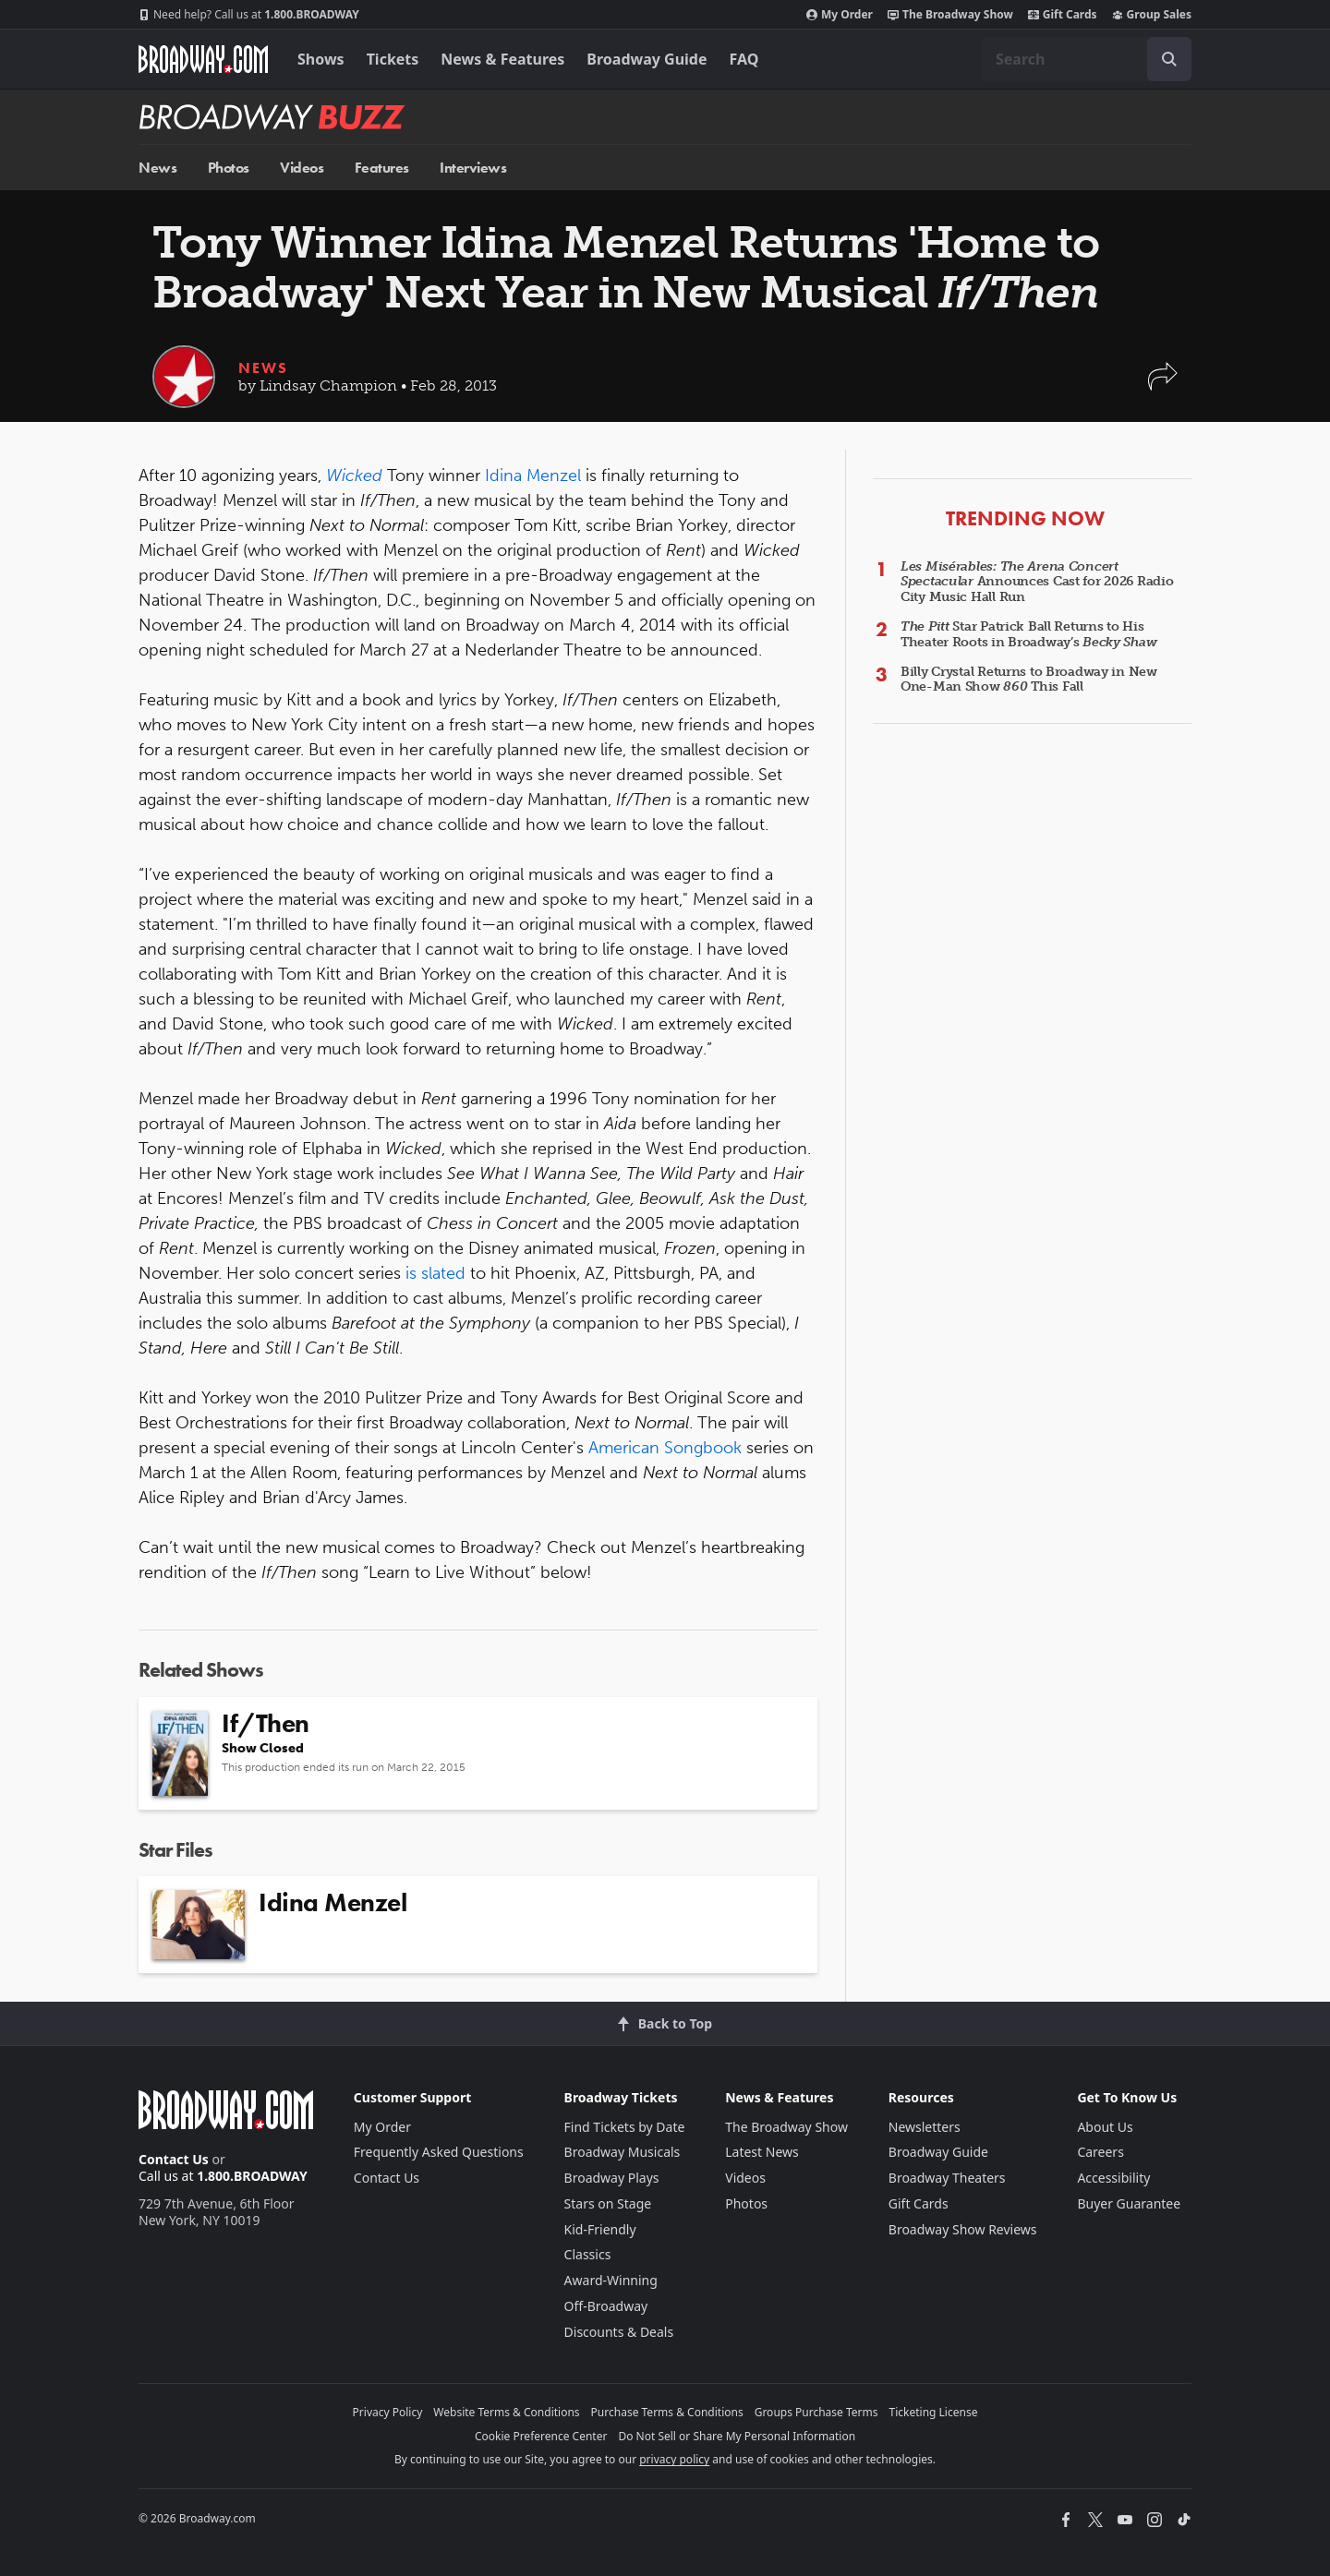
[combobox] (1086, 59)
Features (382, 167)
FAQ (744, 59)
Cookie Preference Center (541, 2436)
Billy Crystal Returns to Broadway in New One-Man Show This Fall (1029, 679)
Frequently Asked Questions (439, 2152)
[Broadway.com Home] (203, 59)
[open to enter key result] (1169, 59)
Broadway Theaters (947, 2177)
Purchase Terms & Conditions (667, 2412)
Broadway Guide (646, 59)
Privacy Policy (388, 2412)
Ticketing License (933, 2412)
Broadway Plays (611, 2177)
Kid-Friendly (600, 2229)
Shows (321, 59)
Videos (301, 167)
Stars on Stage (608, 2203)
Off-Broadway (606, 2306)
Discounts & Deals (619, 2332)
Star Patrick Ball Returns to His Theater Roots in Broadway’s (1028, 634)
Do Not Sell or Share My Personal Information (736, 2436)
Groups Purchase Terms (816, 2412)
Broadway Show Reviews (963, 2229)
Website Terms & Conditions (506, 2412)
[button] (1163, 385)
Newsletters (925, 2127)
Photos (228, 167)
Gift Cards (1062, 14)
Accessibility (1113, 2177)
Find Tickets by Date (624, 2127)
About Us (1104, 2127)
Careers (1100, 2152)
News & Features (502, 59)
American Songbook (665, 1448)
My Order (839, 14)
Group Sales (1151, 14)
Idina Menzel (533, 475)
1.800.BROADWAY (249, 14)
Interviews (473, 167)
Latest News (762, 2152)
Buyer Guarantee (1128, 2203)
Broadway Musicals (622, 2152)
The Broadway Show (950, 14)
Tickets (393, 59)
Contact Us (174, 2159)
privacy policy (674, 2459)
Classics (587, 2254)
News (157, 167)
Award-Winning (611, 2280)
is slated (435, 1273)
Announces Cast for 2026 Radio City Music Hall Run (1037, 582)
